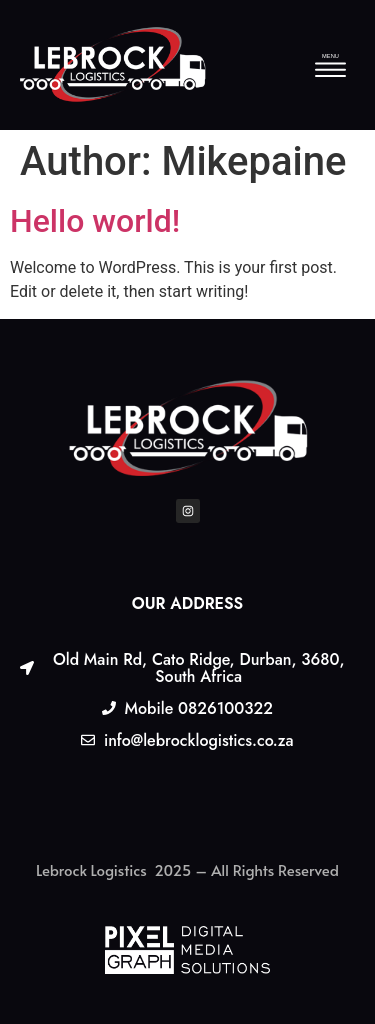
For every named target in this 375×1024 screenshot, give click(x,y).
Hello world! (95, 221)
